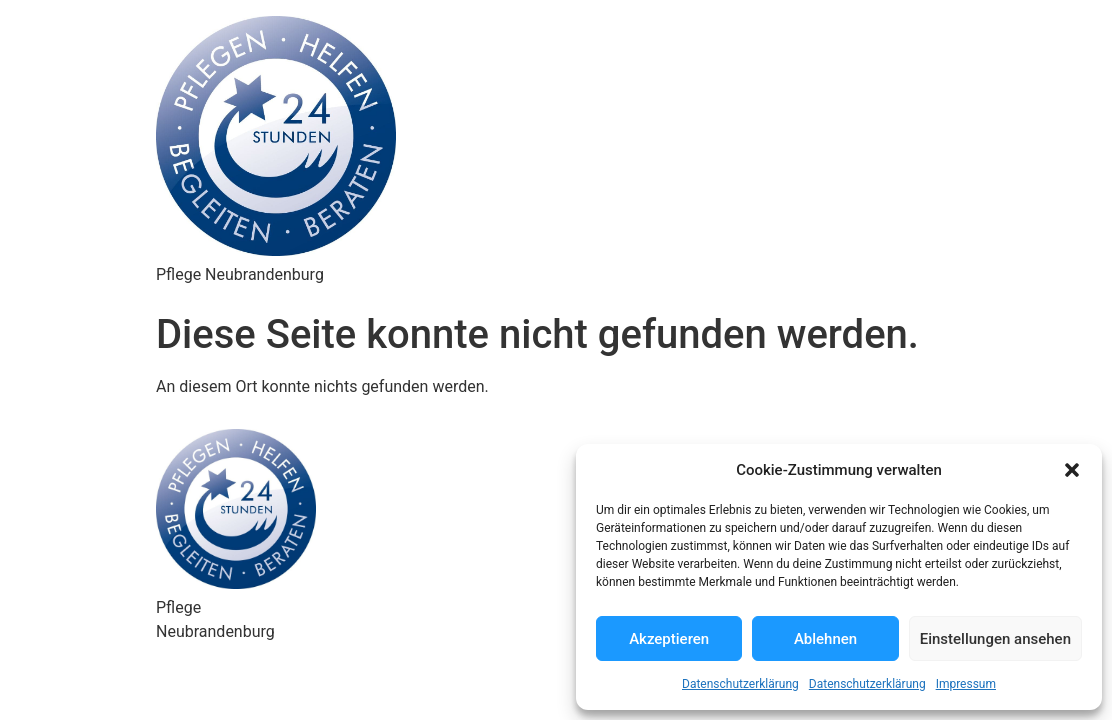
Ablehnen (825, 639)
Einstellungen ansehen (995, 639)
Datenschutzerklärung (740, 684)
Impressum (966, 684)
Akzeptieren (669, 639)
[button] (1072, 470)
